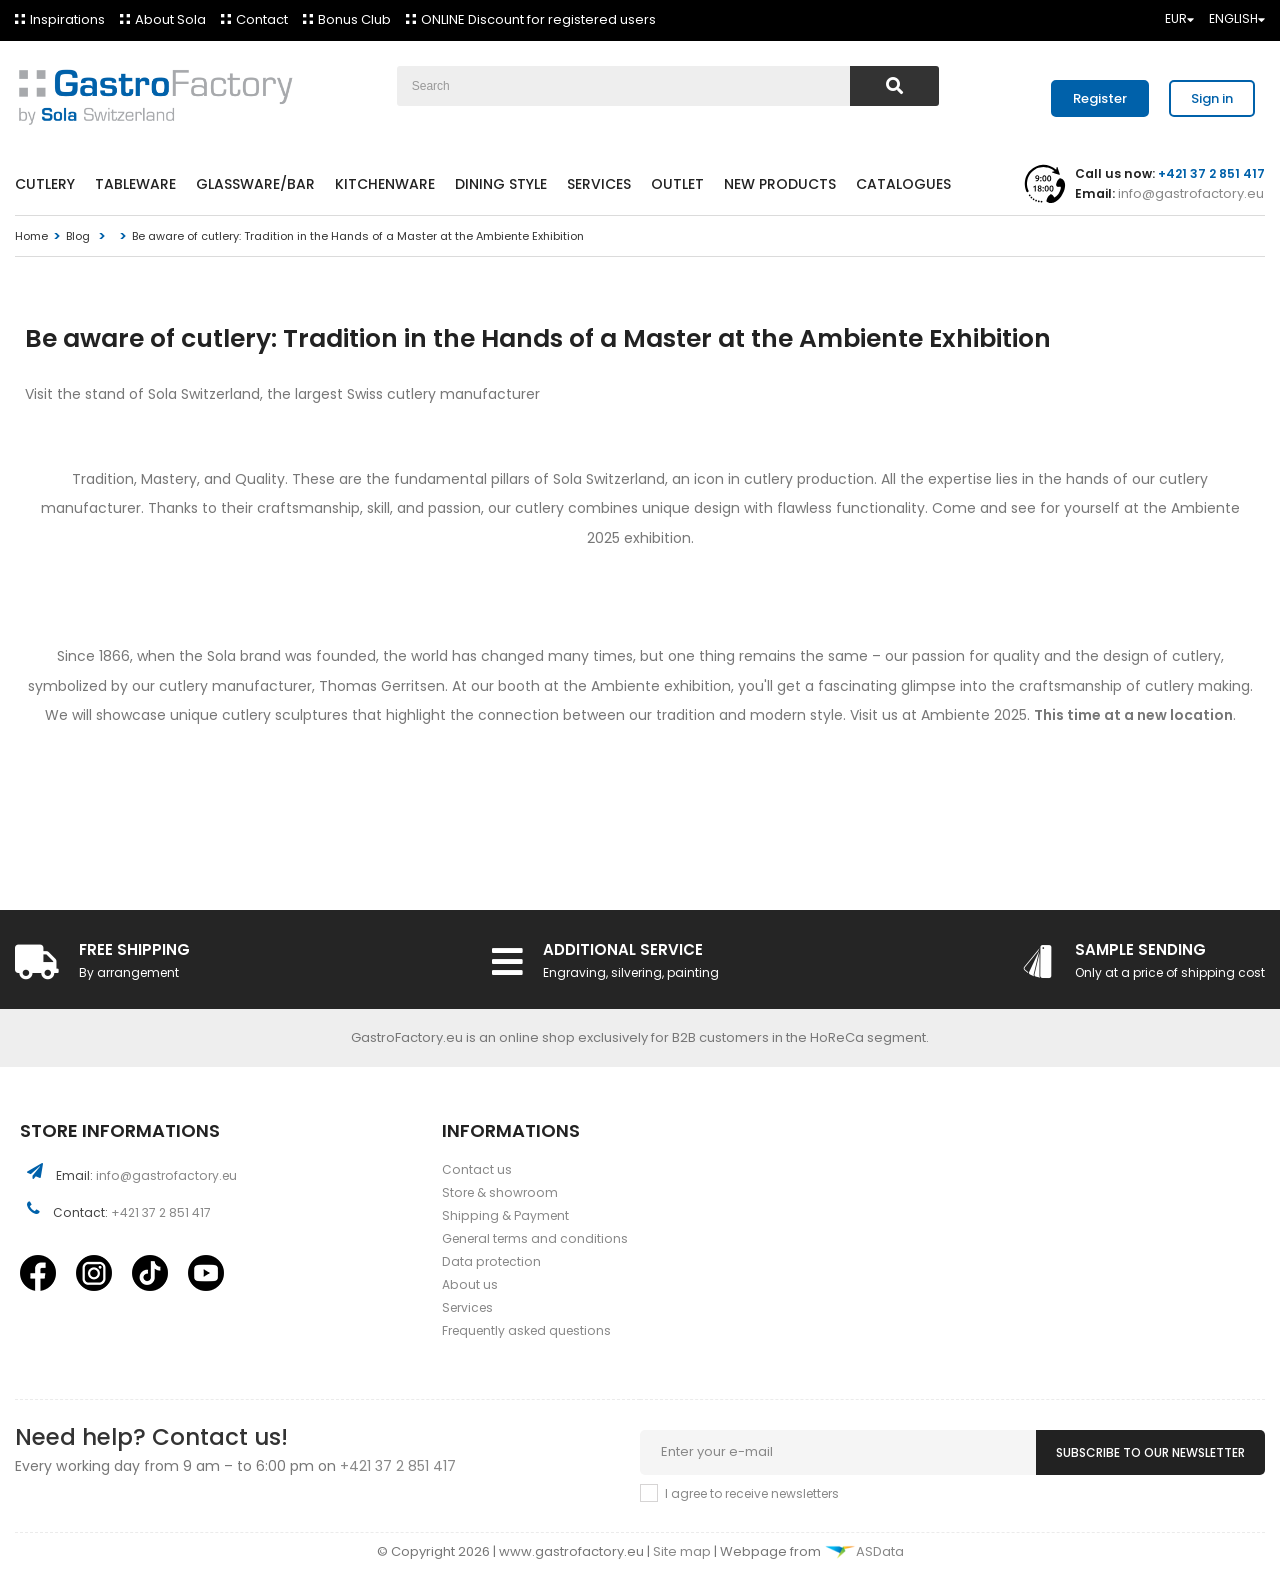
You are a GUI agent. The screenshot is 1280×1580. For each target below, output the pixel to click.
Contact (262, 19)
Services (599, 184)
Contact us (477, 1169)
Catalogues (903, 184)
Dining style (501, 184)
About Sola (170, 19)
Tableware (135, 184)
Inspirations (67, 19)
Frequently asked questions (526, 1330)
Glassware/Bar (255, 184)
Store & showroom (500, 1192)
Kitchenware (385, 184)
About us (470, 1284)
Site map (683, 1551)
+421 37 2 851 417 (161, 1212)
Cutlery (45, 184)
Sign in (1212, 98)
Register (1100, 98)
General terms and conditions (535, 1238)
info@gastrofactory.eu (1189, 193)
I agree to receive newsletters (752, 1493)
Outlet (677, 184)
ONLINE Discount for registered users (538, 19)
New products (780, 184)
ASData (864, 1551)
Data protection (491, 1261)
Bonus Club (354, 19)
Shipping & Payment (505, 1215)
